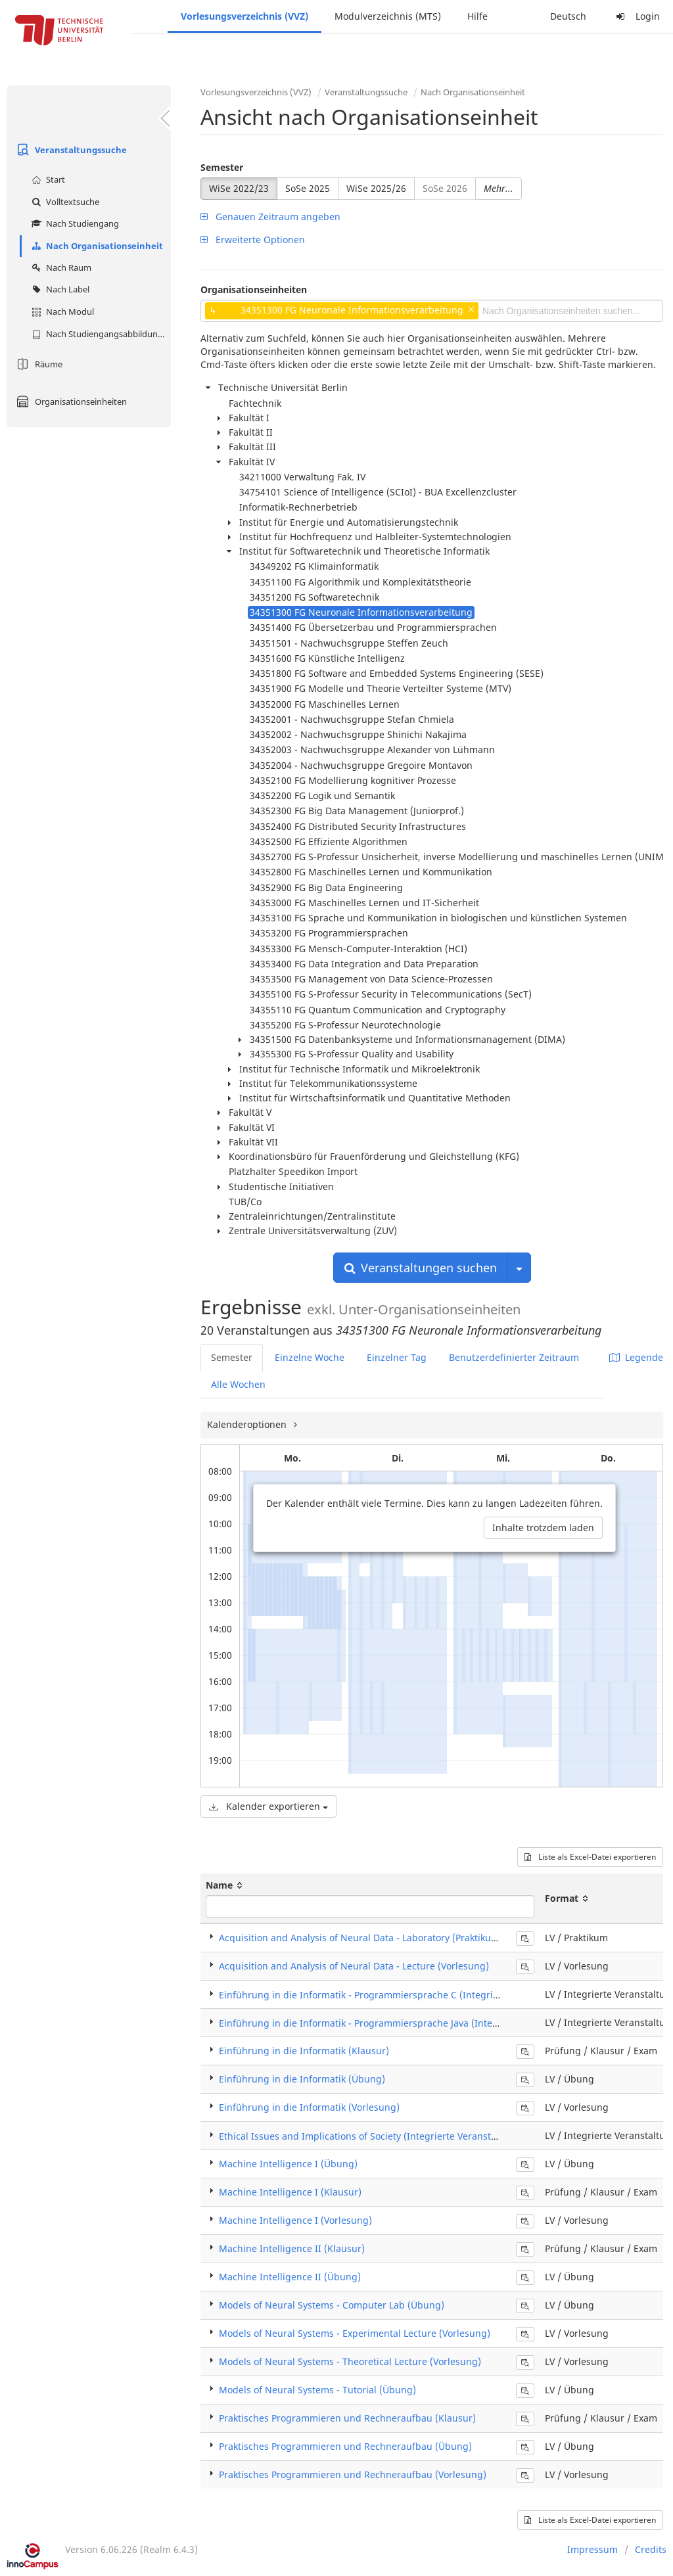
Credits (650, 2549)
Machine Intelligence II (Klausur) (292, 2248)
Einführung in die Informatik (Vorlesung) (309, 2107)
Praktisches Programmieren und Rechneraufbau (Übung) (345, 2446)
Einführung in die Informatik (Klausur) (304, 2050)
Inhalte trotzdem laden (543, 1527)
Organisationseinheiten (70, 401)
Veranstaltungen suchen (420, 1268)
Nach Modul (61, 311)
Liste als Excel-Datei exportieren (590, 1856)
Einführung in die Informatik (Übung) (302, 2079)
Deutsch (568, 16)
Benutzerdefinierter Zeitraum (514, 1357)
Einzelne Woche (309, 1357)
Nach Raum (59, 267)
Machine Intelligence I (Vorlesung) (295, 2220)
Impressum (592, 2549)
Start (46, 179)
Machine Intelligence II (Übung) (290, 2276)
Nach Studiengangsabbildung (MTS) (99, 334)
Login (636, 16)
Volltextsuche (63, 202)
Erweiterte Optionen (252, 239)
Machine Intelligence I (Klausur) (290, 2192)
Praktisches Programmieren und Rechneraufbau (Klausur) (347, 2418)
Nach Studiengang (73, 223)
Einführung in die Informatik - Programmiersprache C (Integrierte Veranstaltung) (399, 1995)
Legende (636, 1357)
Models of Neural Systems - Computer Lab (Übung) (331, 2305)
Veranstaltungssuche (70, 150)
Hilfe (477, 16)
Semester (221, 167)
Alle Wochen (238, 1384)
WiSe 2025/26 (376, 188)
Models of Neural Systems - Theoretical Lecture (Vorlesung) (350, 2361)
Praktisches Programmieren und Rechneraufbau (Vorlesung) (352, 2474)
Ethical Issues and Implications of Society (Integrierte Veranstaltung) (371, 2136)
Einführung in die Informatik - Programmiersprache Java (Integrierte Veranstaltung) (405, 2023)
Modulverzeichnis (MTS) (388, 16)
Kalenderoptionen (248, 1424)
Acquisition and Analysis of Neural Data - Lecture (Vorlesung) (354, 1966)
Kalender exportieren (268, 1806)
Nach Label (58, 289)
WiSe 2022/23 (239, 188)
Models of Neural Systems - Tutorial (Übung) (317, 2389)
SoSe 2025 (307, 188)
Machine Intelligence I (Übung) (288, 2163)
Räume (37, 364)
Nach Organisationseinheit (95, 246)
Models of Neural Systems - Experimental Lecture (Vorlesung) (354, 2333)
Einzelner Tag (397, 1357)
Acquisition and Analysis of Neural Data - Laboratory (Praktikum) (361, 1937)
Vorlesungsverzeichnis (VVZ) (244, 16)
